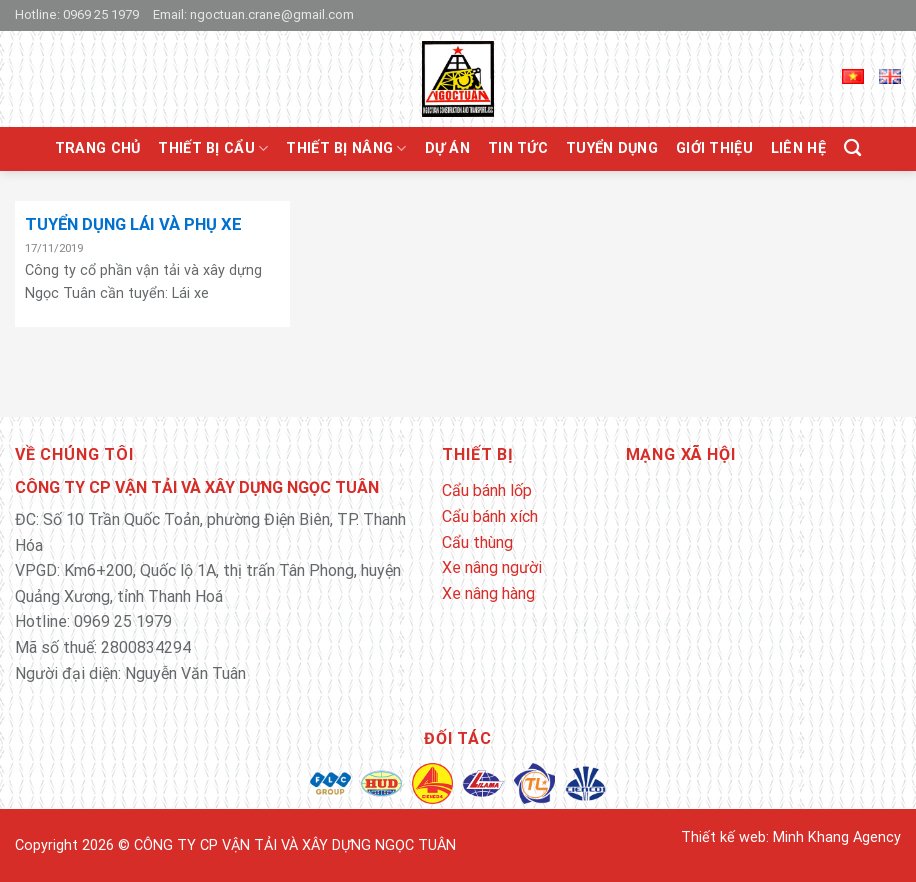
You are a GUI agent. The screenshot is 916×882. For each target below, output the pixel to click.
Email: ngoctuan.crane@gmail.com (253, 14)
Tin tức (518, 148)
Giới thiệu (714, 148)
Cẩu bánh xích (490, 516)
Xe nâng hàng (488, 593)
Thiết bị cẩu (213, 148)
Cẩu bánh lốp (487, 490)
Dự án (447, 148)
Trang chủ (98, 148)
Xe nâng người (492, 567)
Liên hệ (798, 148)
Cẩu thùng (477, 542)
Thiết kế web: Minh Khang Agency (791, 837)
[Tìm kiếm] (852, 148)
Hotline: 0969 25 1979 (77, 14)
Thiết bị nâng (346, 148)
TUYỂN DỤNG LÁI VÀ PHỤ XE (133, 224)
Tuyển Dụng (612, 148)
